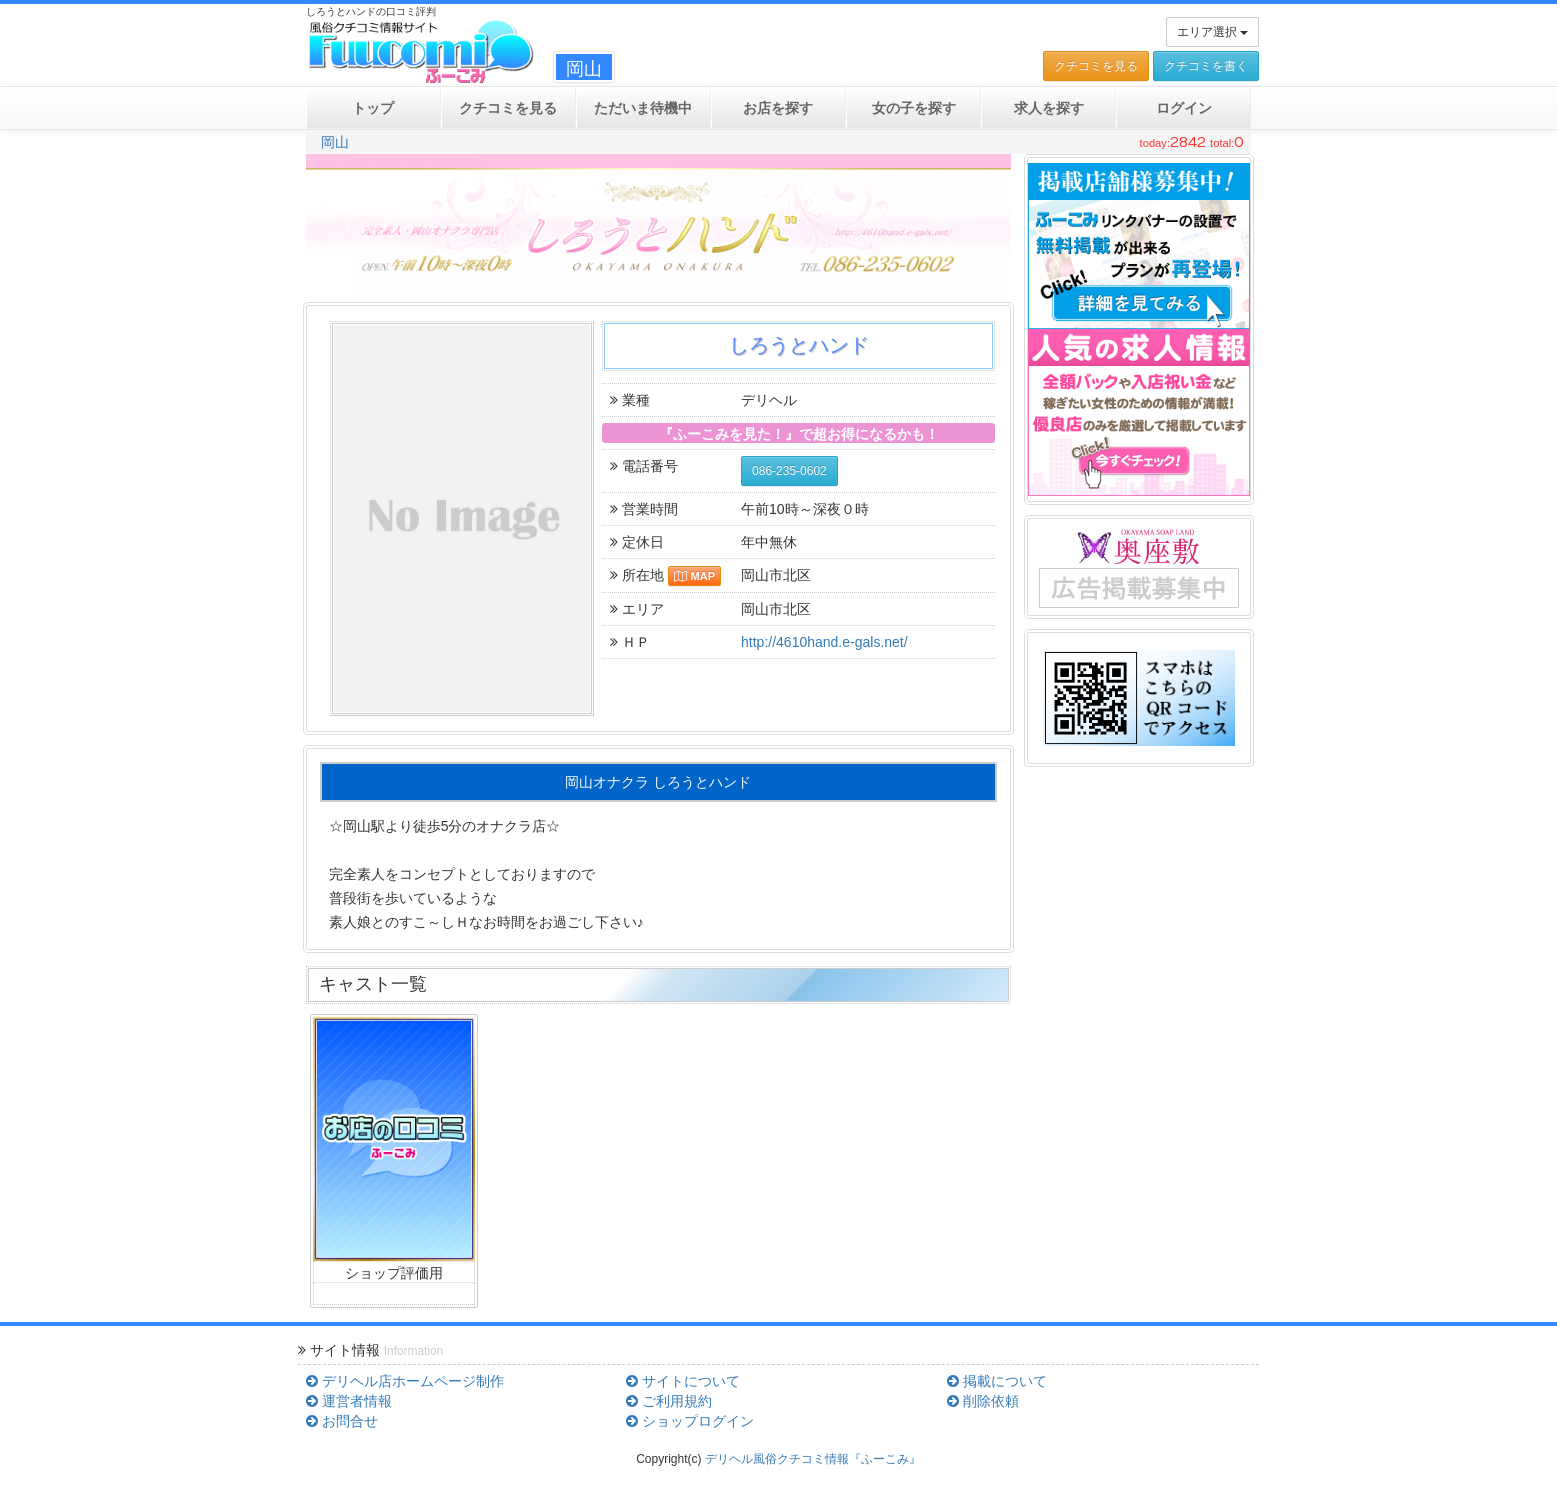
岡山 (335, 142)
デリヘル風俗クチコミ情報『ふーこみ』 (813, 1459)
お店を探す (778, 108)
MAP (694, 576)
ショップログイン (690, 1421)
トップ (373, 108)
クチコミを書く (1206, 66)
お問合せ (342, 1421)
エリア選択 (1212, 32)
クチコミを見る (1096, 66)
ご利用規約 (669, 1401)
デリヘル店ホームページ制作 (405, 1381)
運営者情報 (349, 1401)
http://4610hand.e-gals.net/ (824, 642)
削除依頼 (983, 1401)
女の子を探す (914, 108)
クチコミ (508, 108)
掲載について (997, 1381)
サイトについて (683, 1381)
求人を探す (1049, 108)
